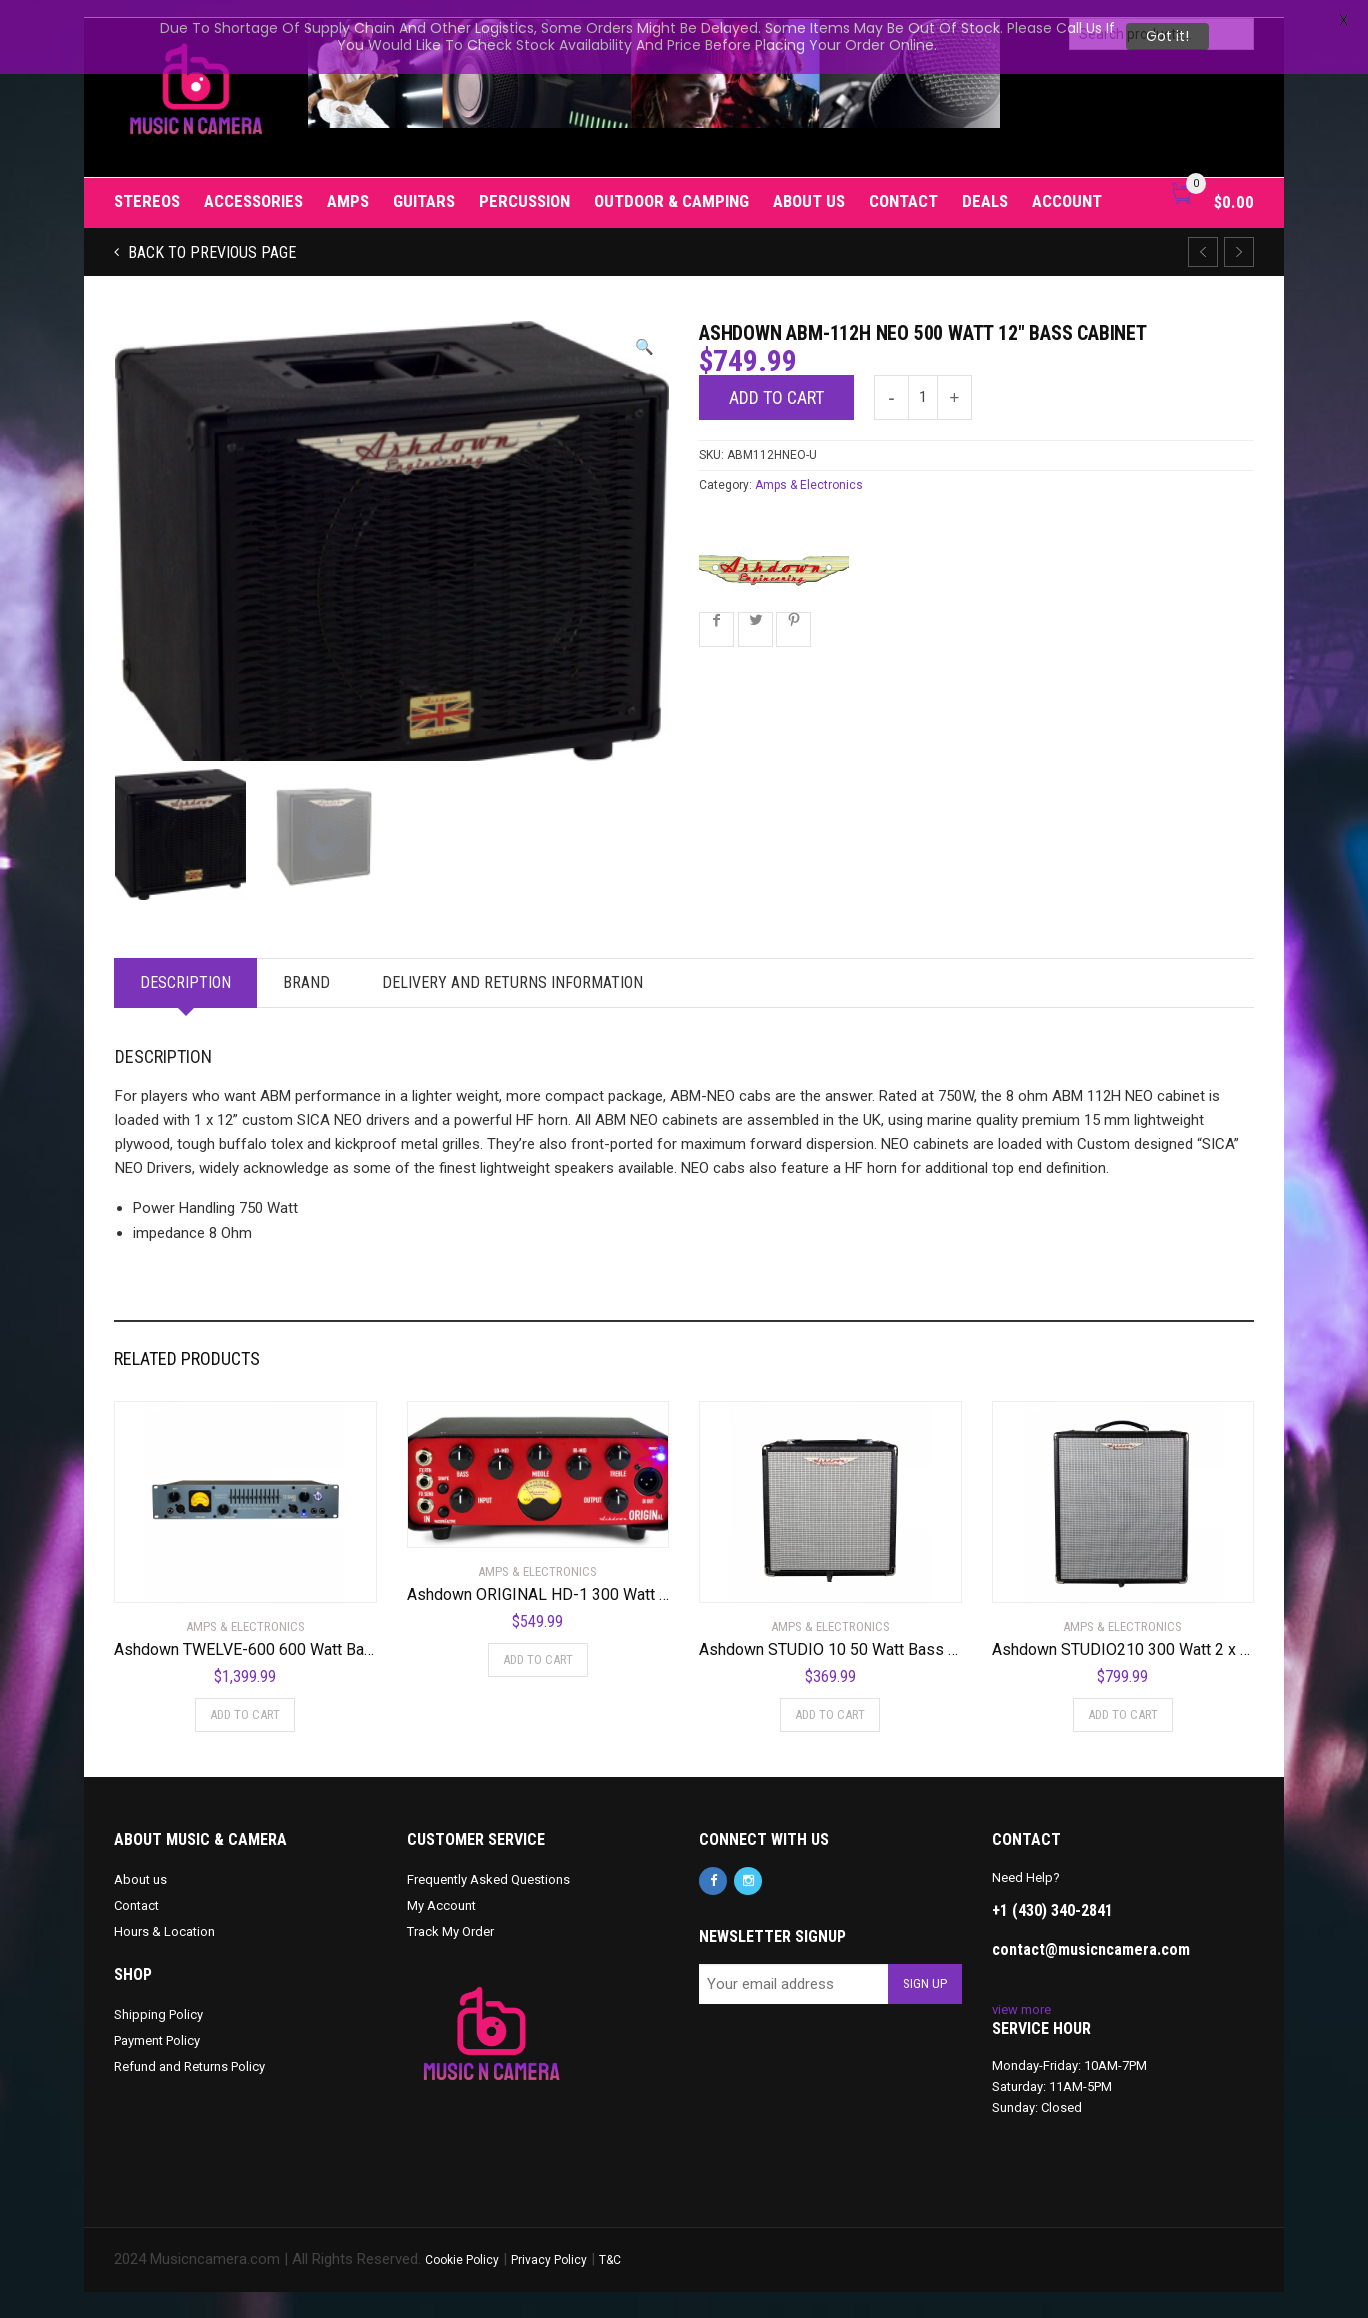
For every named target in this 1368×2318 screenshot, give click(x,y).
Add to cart (776, 380)
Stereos (147, 184)
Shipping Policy (158, 2041)
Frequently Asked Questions (488, 1905)
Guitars (424, 184)
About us (809, 184)
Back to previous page (210, 235)
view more (1021, 2035)
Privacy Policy (549, 2286)
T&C (610, 2286)
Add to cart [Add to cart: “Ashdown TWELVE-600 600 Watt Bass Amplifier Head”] (245, 1740)
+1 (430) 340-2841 (1052, 1936)
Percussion (524, 184)
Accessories (253, 184)
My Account (441, 1931)
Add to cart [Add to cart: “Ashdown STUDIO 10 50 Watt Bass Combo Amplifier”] (830, 1740)
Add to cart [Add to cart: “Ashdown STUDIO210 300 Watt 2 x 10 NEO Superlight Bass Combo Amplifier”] (1123, 1740)
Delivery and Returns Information (512, 1008)
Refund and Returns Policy (189, 2093)
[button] (644, 330)
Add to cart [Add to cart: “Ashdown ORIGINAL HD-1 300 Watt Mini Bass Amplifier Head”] (538, 1685)
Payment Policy (157, 2067)
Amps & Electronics (809, 468)
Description (185, 1008)
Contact (903, 184)
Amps (348, 184)
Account (1067, 184)
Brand (306, 1008)
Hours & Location (164, 1957)
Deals (985, 184)
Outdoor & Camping (671, 184)
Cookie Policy (462, 2286)
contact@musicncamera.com (1091, 1975)
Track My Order (450, 1957)
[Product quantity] (923, 380)
